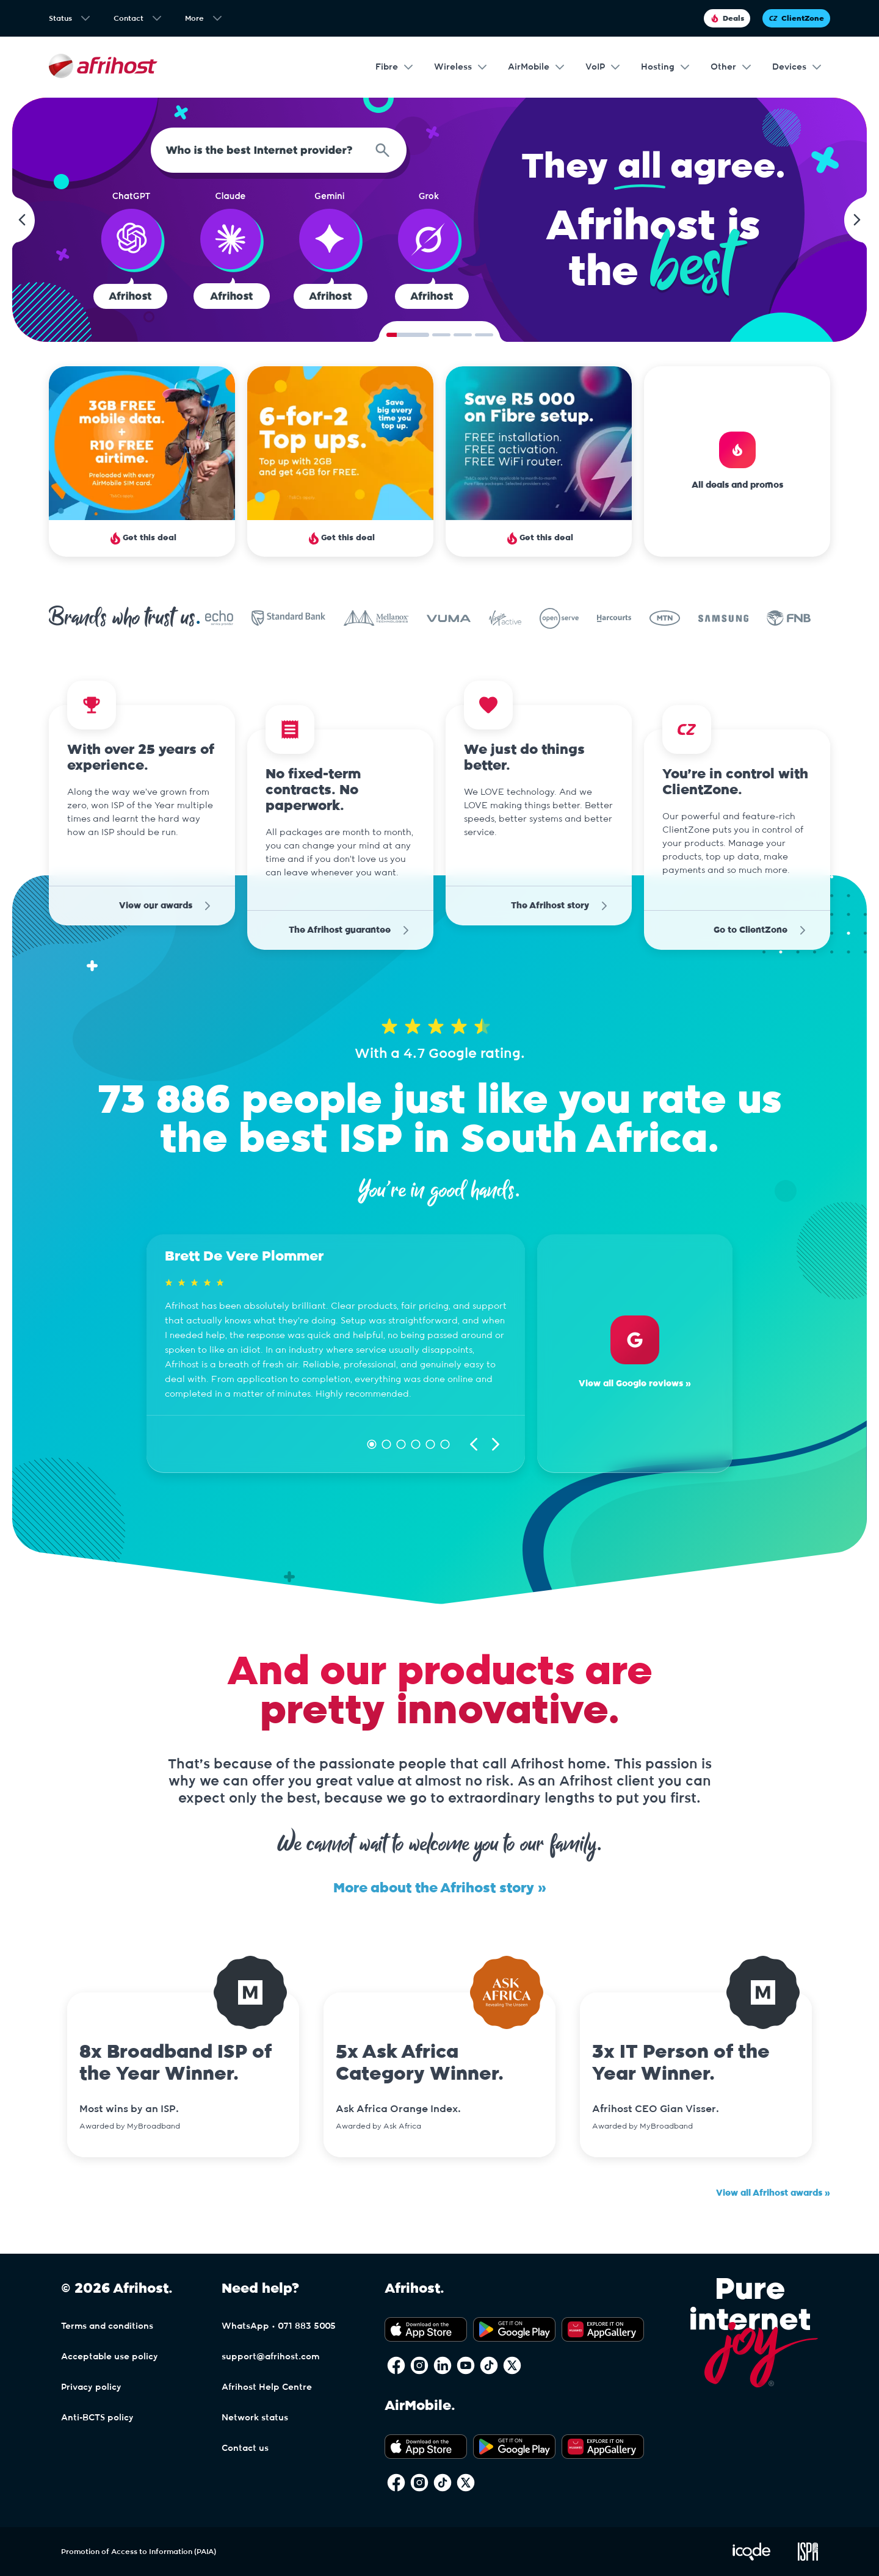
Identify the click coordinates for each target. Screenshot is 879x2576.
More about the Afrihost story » (439, 1888)
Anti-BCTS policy (97, 2418)
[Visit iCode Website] (751, 2558)
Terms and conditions (107, 2326)
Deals (727, 18)
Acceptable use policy (109, 2357)
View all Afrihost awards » (773, 2193)
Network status (255, 2418)
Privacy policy (91, 2387)
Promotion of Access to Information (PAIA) (138, 2551)
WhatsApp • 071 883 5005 (279, 2326)
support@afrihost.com (270, 2357)
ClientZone (796, 18)
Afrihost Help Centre (267, 2387)
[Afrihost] (103, 67)
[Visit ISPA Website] (808, 2558)
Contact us (245, 2448)
